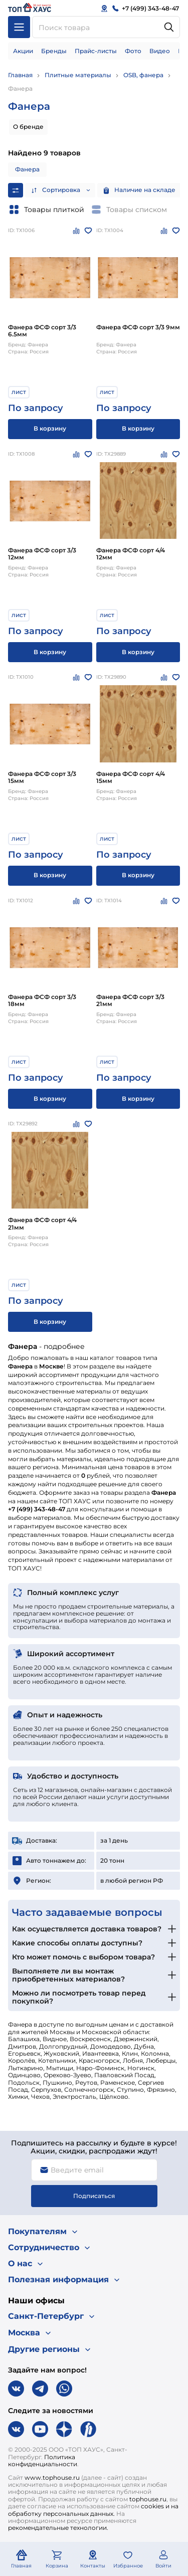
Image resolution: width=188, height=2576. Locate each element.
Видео (159, 51)
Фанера (20, 88)
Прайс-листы (96, 51)
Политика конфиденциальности (42, 2460)
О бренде (28, 126)
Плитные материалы (78, 75)
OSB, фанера (143, 75)
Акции (23, 51)
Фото (133, 51)
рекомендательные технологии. (58, 2527)
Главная (20, 75)
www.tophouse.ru (52, 2477)
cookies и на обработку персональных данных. (93, 2509)
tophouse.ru (147, 2499)
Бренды (54, 51)
